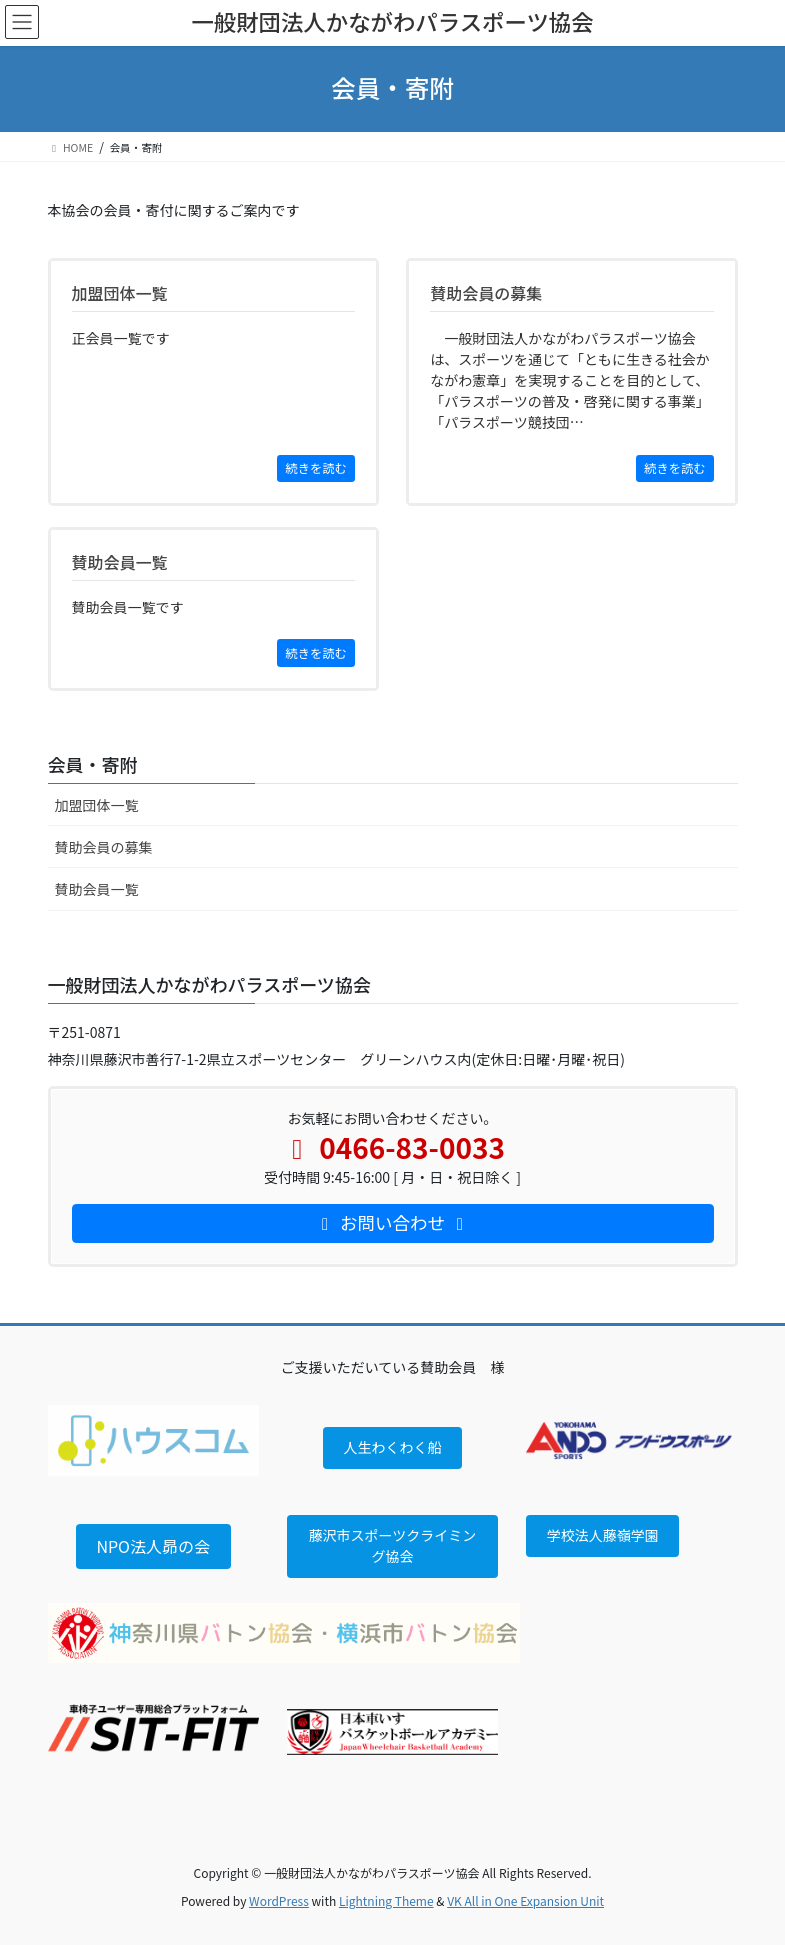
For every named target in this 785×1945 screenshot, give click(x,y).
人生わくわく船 (392, 1447)
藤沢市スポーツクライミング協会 (393, 1545)
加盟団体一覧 (97, 805)
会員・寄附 (93, 764)
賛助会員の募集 (104, 847)
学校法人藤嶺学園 (603, 1535)
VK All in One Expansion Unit (525, 1900)
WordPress (279, 1900)
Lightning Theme (386, 1900)
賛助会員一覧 (97, 889)
